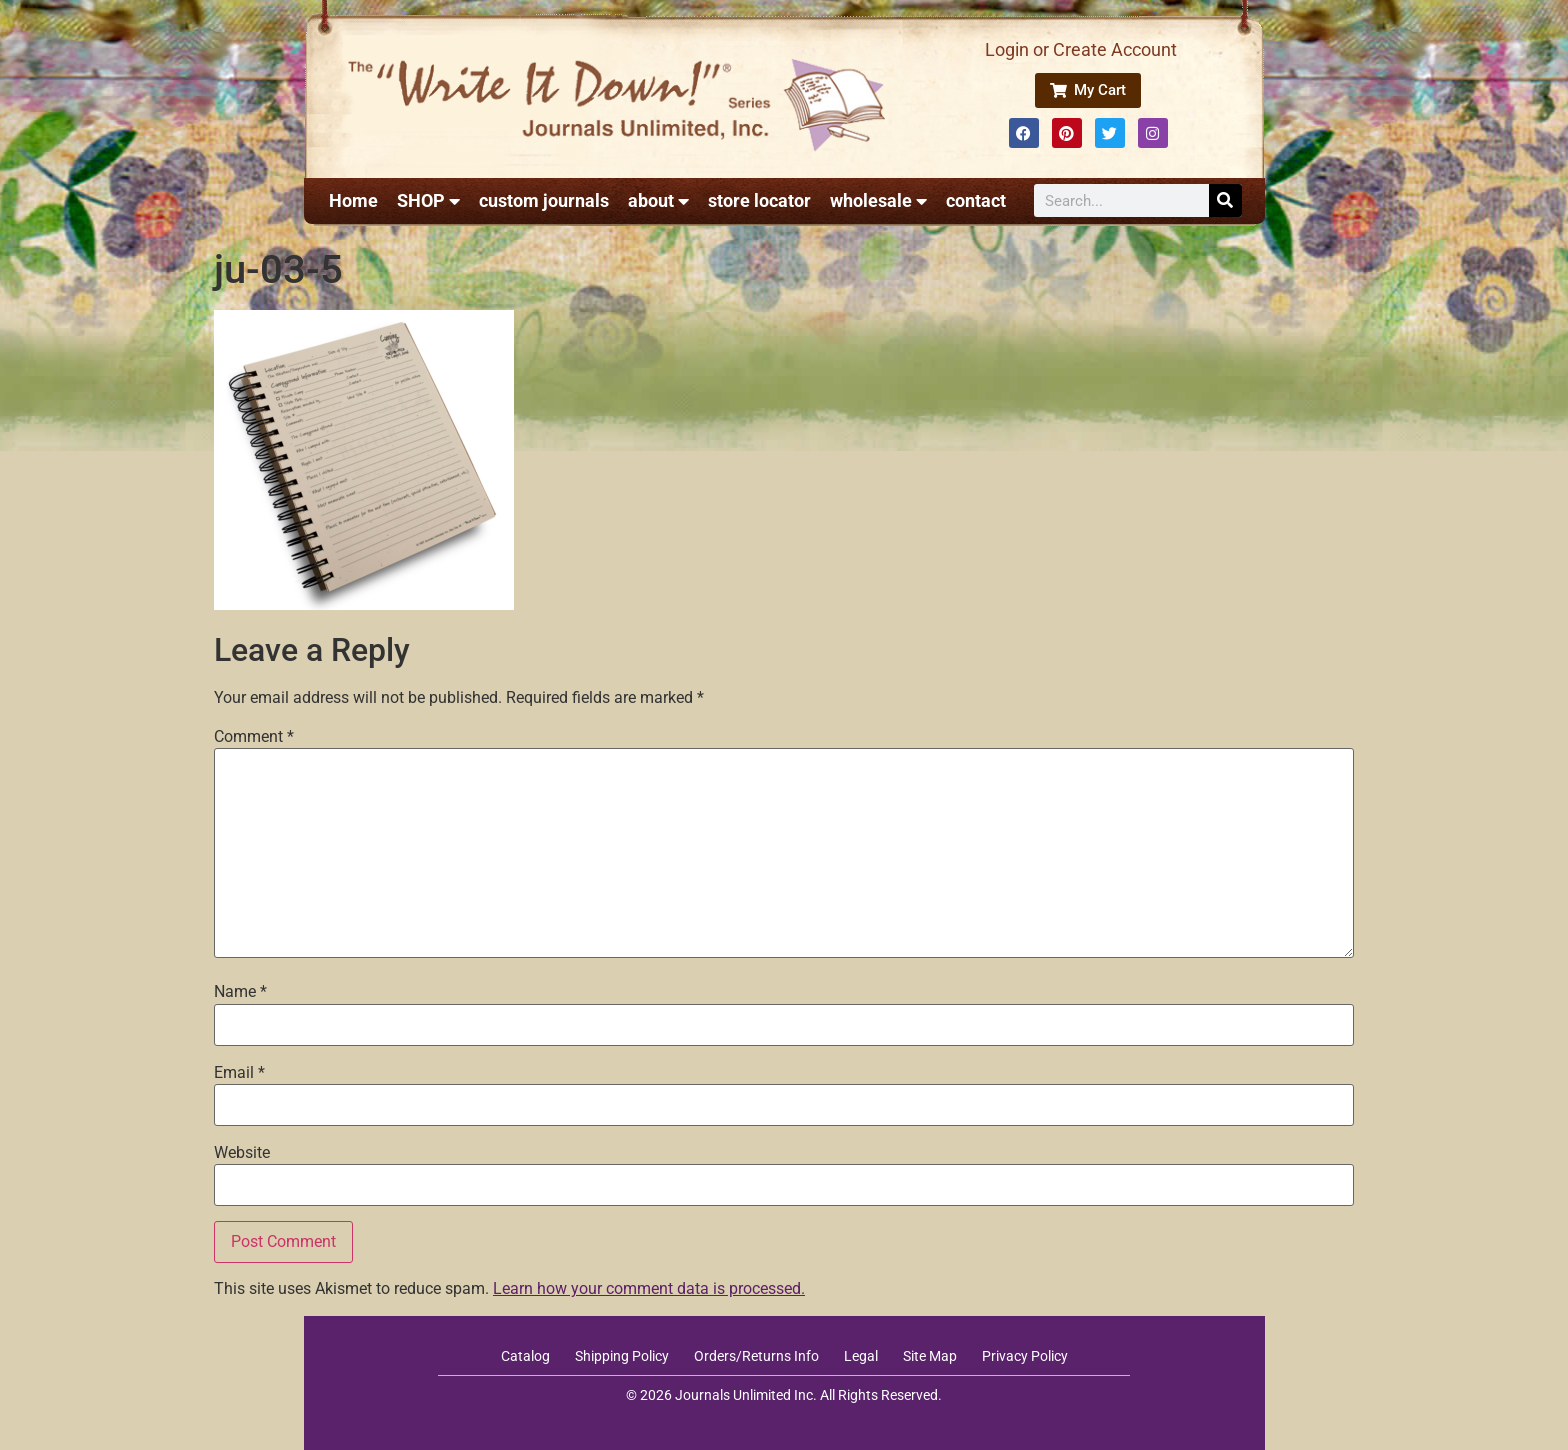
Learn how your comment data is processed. (649, 1288)
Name (240, 992)
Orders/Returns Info (756, 1356)
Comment (254, 737)
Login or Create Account (1081, 49)
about (658, 201)
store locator (759, 200)
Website (242, 1153)
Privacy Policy (1025, 1356)
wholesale (878, 201)
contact (976, 200)
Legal (861, 1356)
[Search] (1225, 200)
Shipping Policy (622, 1356)
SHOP (428, 201)
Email (239, 1073)
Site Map (930, 1356)
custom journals (544, 200)
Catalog (525, 1356)
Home (353, 200)
